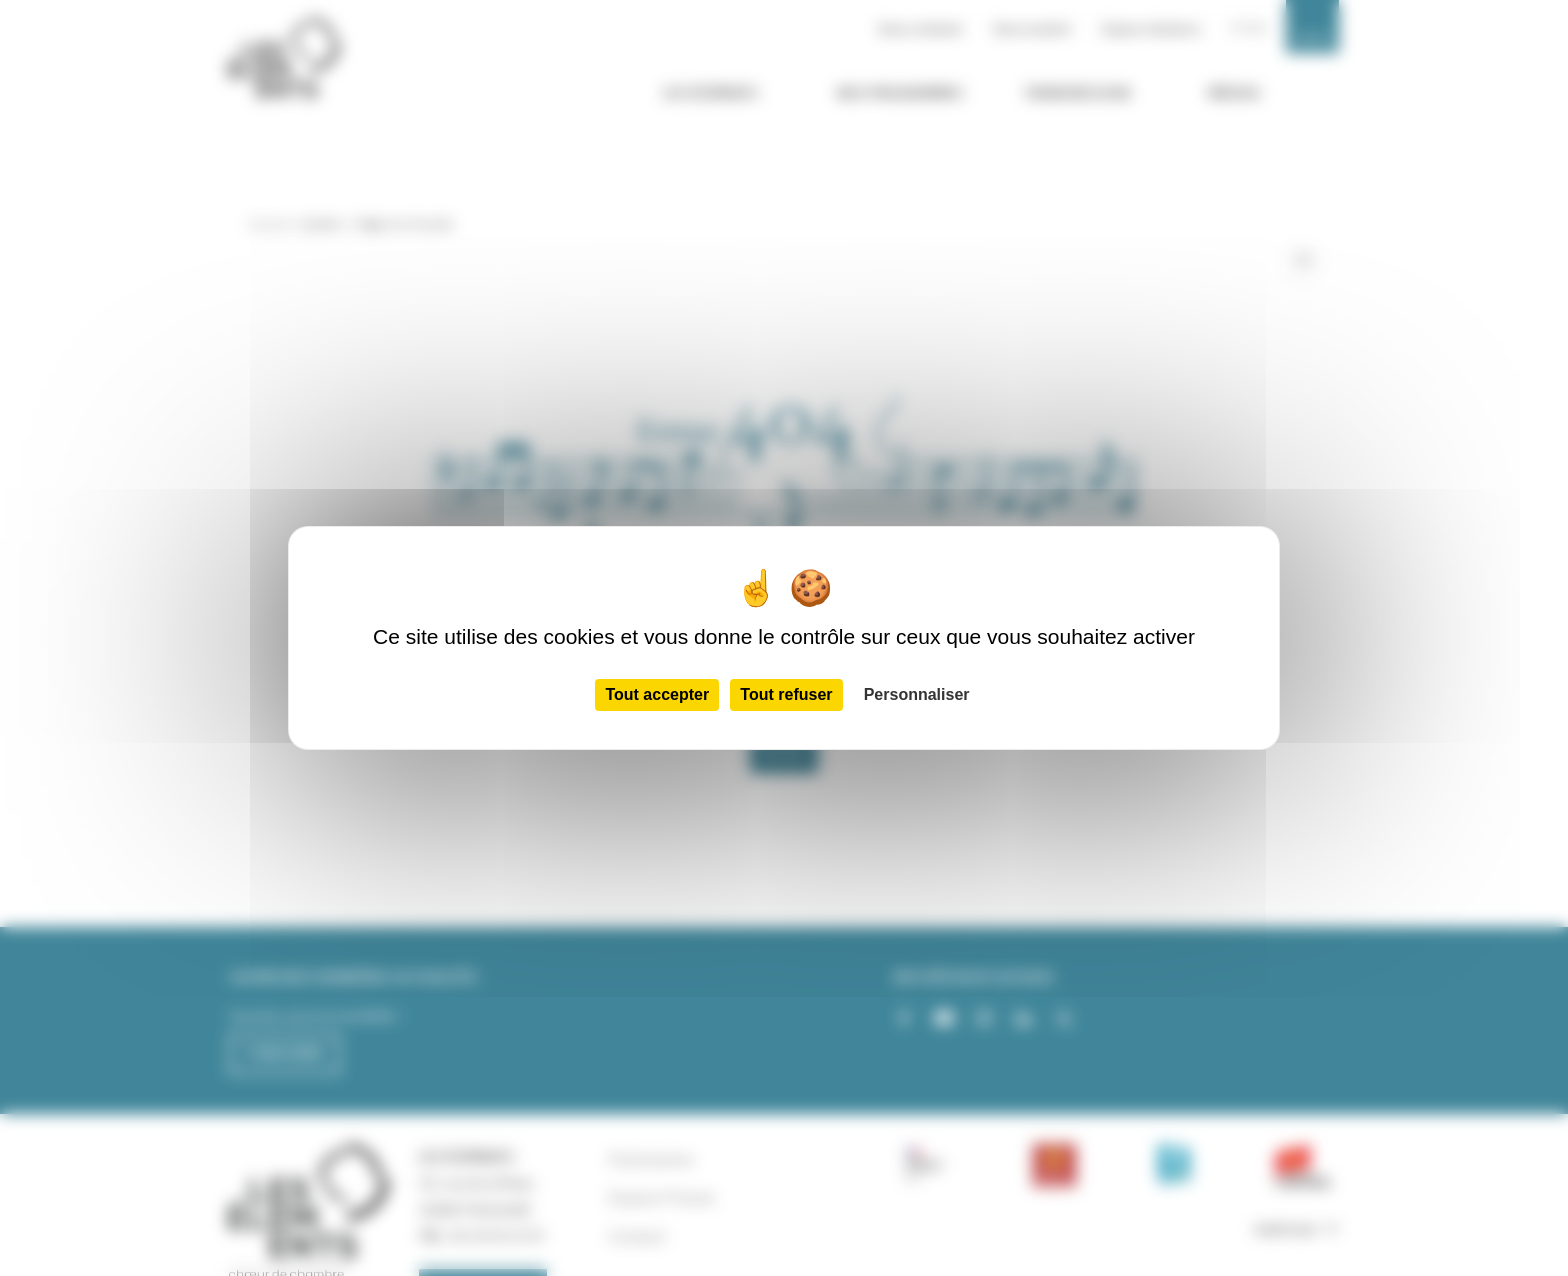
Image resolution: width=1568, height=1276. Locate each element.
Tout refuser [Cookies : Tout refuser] (786, 694)
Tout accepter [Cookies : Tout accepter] (657, 694)
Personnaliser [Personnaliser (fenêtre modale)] (917, 694)
